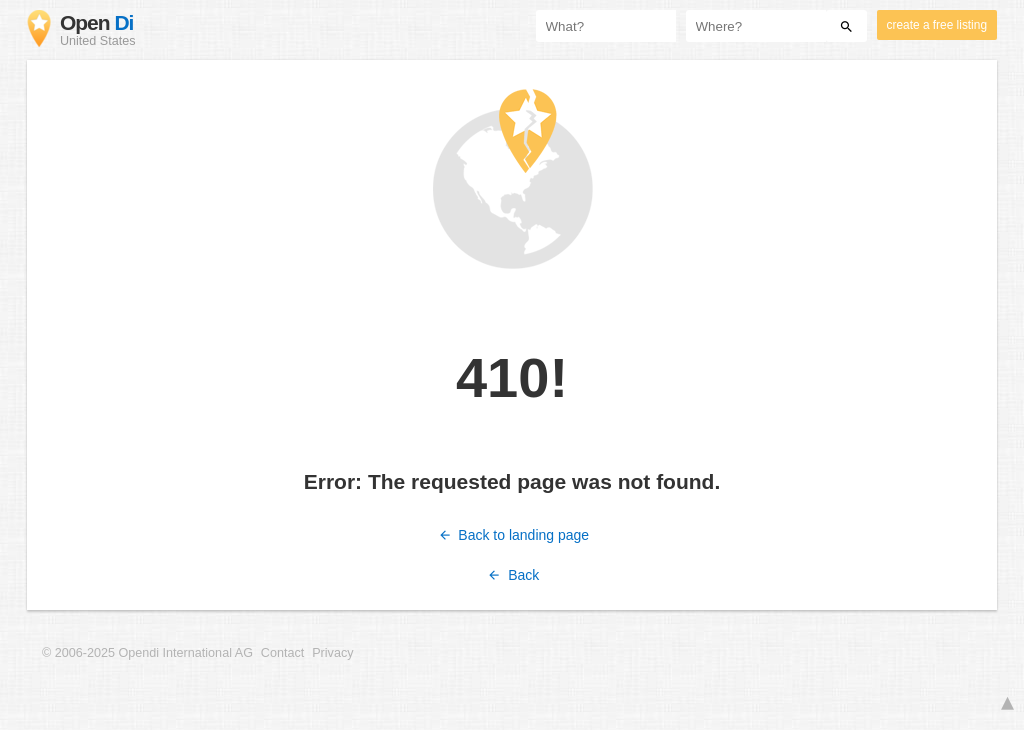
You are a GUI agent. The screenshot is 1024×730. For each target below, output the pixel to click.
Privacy (332, 653)
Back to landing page (512, 535)
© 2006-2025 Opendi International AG (147, 653)
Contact (282, 653)
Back (512, 575)
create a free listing (937, 25)
